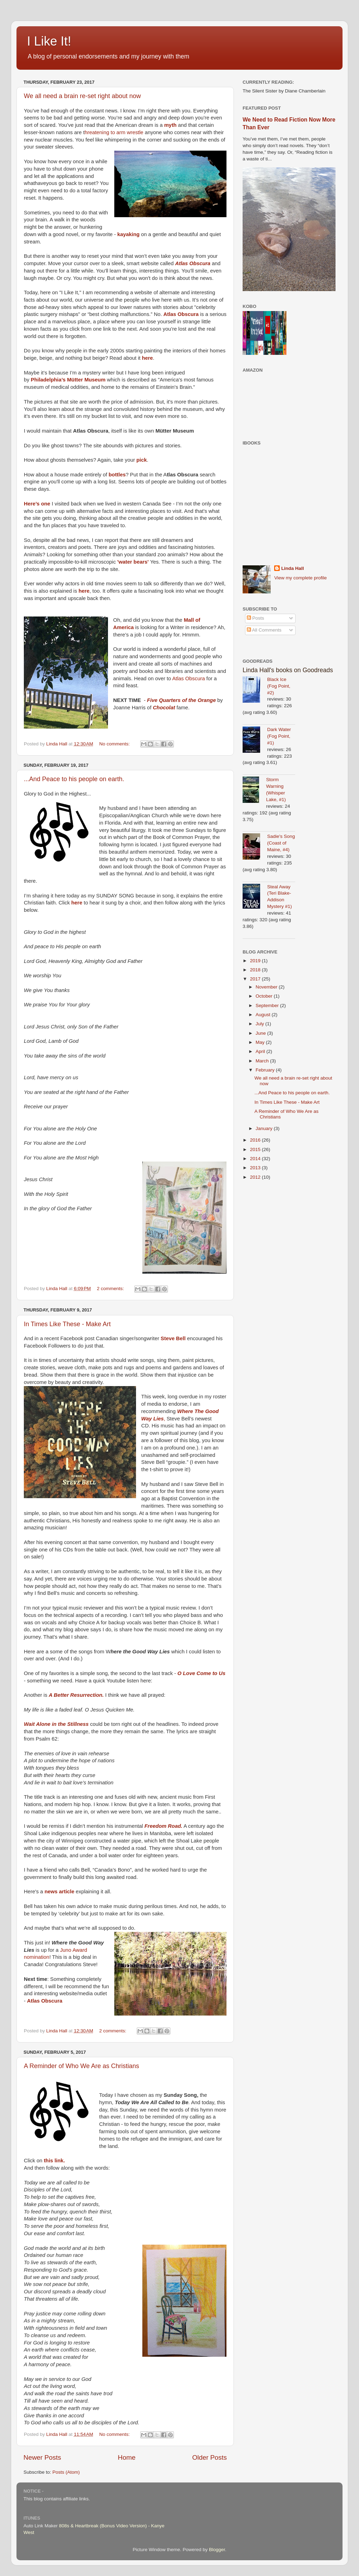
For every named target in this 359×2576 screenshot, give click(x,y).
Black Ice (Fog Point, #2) (278, 686)
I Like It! (49, 41)
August (264, 1014)
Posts (255, 618)
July (260, 1023)
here (76, 902)
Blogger (217, 2549)
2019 (256, 960)
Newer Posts (42, 2457)
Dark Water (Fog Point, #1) (279, 736)
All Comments (264, 630)
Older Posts (209, 2457)
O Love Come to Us (201, 1673)
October (265, 996)
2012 (256, 1177)
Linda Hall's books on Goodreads (288, 670)
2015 (256, 1149)
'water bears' (133, 562)
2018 (256, 969)
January (265, 1128)
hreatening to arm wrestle (113, 132)
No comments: (115, 743)
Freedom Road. (163, 1826)
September (268, 1005)
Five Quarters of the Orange (181, 700)
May (261, 1042)
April (261, 1051)
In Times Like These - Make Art (67, 1324)
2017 (256, 979)
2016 (256, 1140)
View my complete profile (300, 577)
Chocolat (164, 707)
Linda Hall (292, 568)
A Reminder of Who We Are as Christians (81, 2065)
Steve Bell (173, 1338)
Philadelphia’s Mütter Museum (69, 380)
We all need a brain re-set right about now (82, 95)
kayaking (128, 234)
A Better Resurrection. (76, 1695)
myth (170, 125)
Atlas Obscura (192, 263)
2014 (256, 1158)
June (261, 1033)
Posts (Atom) (66, 2472)
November (267, 987)
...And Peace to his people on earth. (74, 779)
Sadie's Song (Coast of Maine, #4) (281, 843)
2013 (256, 1167)
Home (126, 2457)
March (263, 1060)
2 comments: (111, 1288)
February (266, 1070)
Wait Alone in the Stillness (56, 1724)
